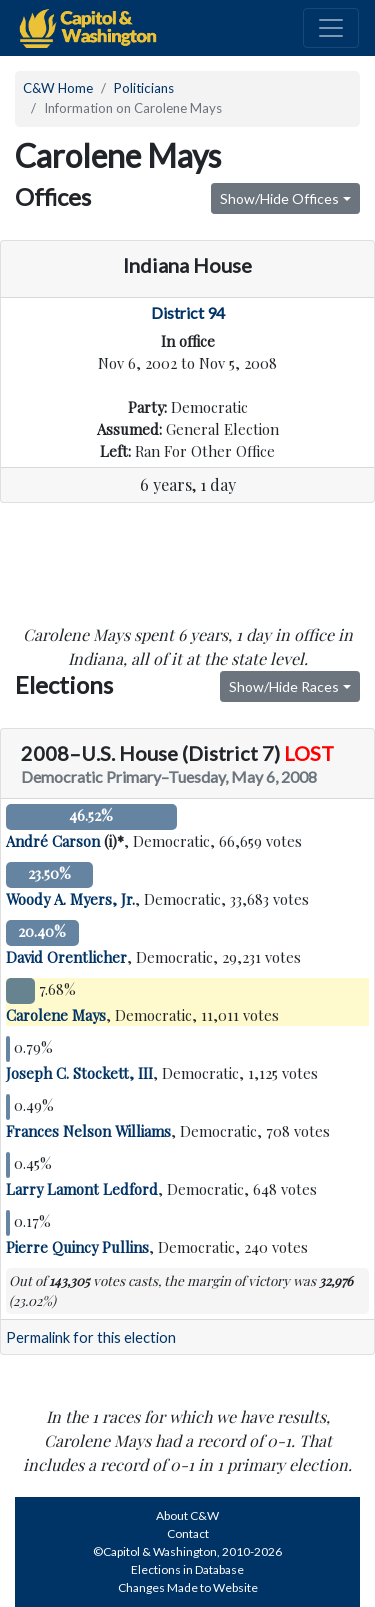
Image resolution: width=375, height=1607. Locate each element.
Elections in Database (187, 1569)
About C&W (187, 1515)
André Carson (53, 841)
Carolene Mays (56, 1015)
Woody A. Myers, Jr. (70, 899)
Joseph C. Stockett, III (79, 1073)
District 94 (188, 312)
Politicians (144, 88)
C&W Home (58, 88)
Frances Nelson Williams (88, 1131)
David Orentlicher (66, 957)
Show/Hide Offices (279, 198)
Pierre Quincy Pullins (77, 1247)
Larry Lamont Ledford (82, 1189)
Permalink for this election (91, 1337)
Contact (188, 1533)
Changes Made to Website (188, 1587)
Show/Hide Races (284, 686)
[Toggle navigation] (331, 28)
